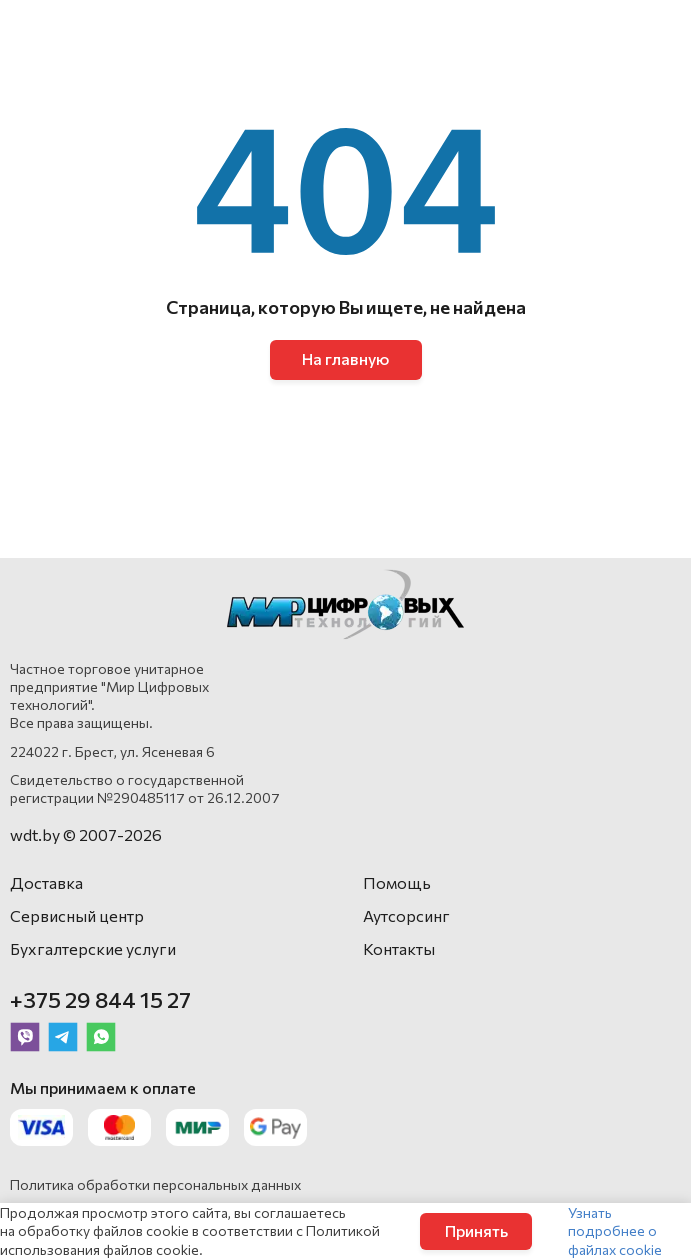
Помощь (397, 882)
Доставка (46, 882)
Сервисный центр (77, 915)
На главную (345, 358)
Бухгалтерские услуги (93, 948)
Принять (476, 1230)
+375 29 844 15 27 (100, 999)
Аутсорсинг (406, 915)
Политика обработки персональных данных (155, 1184)
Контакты (399, 948)
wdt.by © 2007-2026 (86, 834)
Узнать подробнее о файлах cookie (615, 1230)
